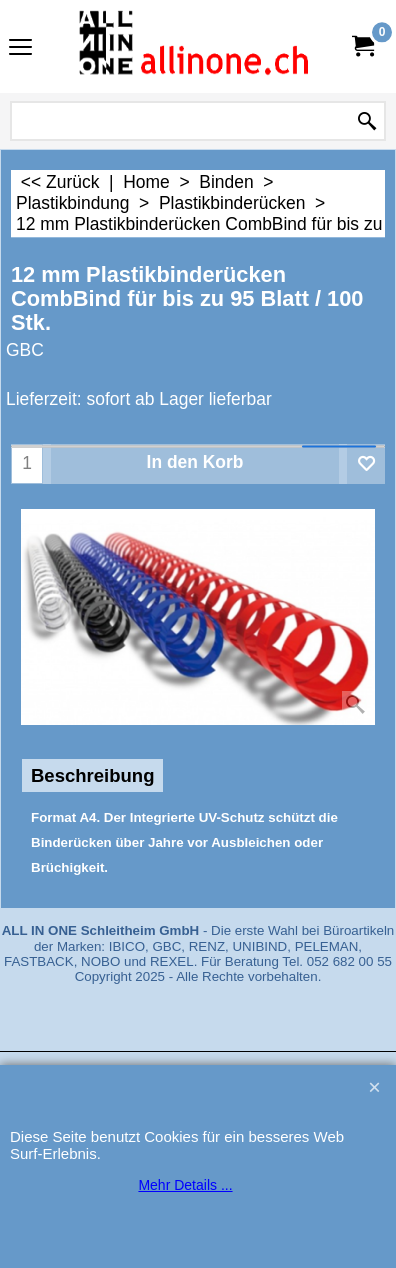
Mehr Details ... (185, 1185)
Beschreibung (92, 775)
